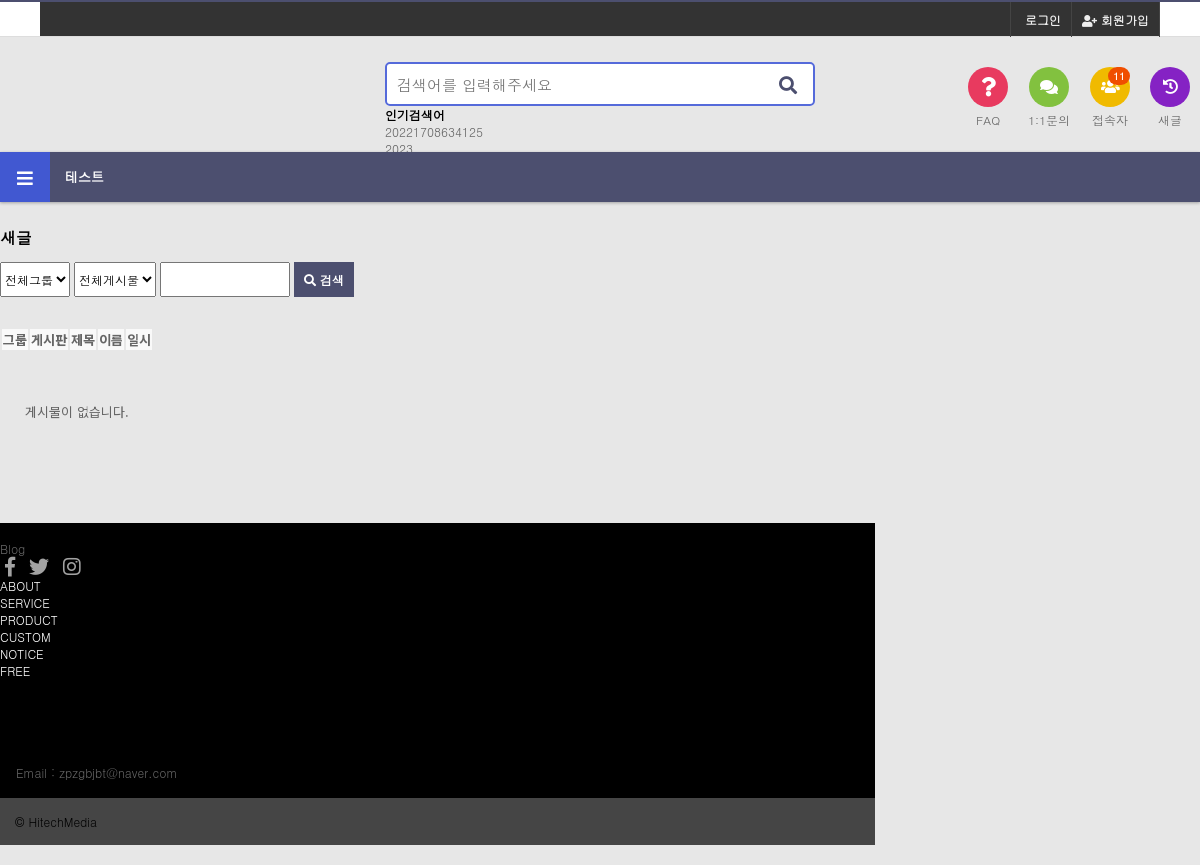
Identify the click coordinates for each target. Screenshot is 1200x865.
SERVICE (25, 602)
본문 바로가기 (0, 0)
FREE (15, 670)
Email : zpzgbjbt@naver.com (96, 772)
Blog (12, 548)
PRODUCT (29, 619)
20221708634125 (434, 131)
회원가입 (1115, 19)
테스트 (84, 176)
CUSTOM (25, 636)
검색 (324, 279)
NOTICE (22, 653)
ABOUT (20, 585)
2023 (399, 148)
